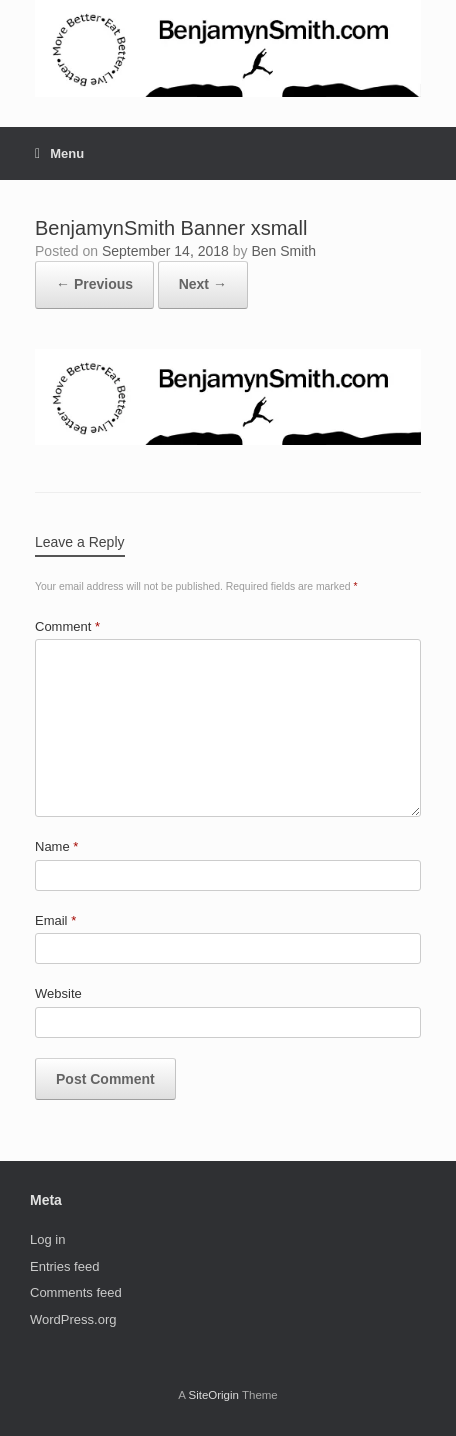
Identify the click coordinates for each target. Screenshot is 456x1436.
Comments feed (76, 1292)
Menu (59, 153)
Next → (203, 284)
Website (58, 993)
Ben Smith (283, 251)
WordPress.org (73, 1319)
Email (55, 920)
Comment (67, 626)
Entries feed (64, 1266)
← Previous (94, 284)
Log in (47, 1239)
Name (56, 846)
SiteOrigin (213, 1395)
